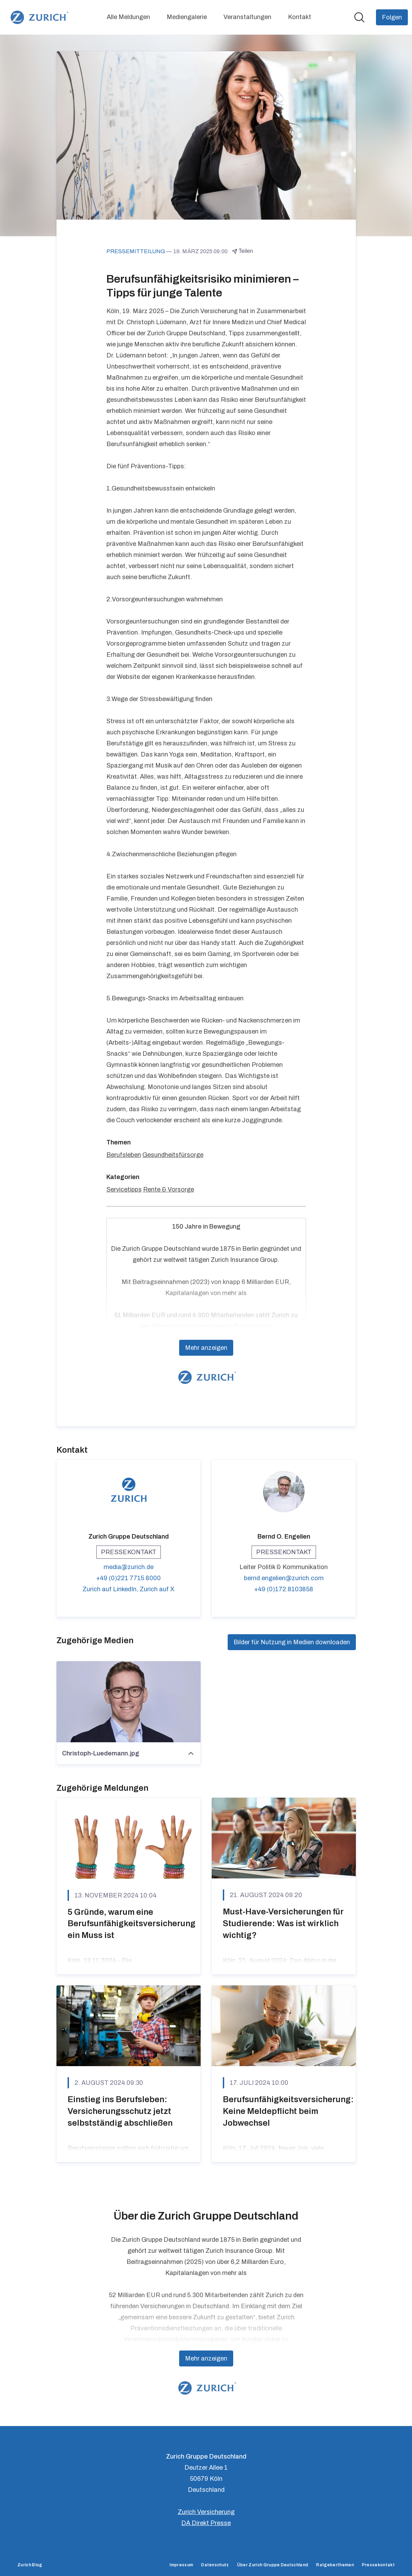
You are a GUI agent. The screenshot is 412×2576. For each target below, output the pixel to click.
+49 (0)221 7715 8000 (128, 1578)
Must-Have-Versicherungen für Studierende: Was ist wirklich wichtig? (283, 1923)
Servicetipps (124, 1189)
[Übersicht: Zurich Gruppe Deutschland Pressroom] (38, 17)
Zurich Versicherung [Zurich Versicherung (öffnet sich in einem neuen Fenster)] (206, 2511)
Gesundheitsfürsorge (172, 1154)
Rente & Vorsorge (168, 1189)
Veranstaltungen (247, 17)
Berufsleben (123, 1154)
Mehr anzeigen (206, 1347)
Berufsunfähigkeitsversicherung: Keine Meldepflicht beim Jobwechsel (288, 2111)
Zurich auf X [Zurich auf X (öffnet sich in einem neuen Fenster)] (157, 1589)
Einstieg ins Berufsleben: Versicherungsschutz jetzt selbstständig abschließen (120, 2111)
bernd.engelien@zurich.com (284, 1578)
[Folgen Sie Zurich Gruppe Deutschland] (392, 17)
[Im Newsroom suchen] (359, 17)
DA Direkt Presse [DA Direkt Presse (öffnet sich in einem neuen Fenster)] (206, 2523)
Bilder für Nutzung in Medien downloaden (292, 1642)
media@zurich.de (129, 1567)
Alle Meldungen (128, 17)
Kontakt (299, 17)
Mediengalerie (187, 17)
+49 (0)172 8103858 (283, 1589)
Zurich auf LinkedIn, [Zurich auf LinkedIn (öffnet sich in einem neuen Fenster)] (111, 1589)
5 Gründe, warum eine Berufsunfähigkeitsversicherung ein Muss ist (131, 1923)
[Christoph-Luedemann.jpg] (128, 1701)
